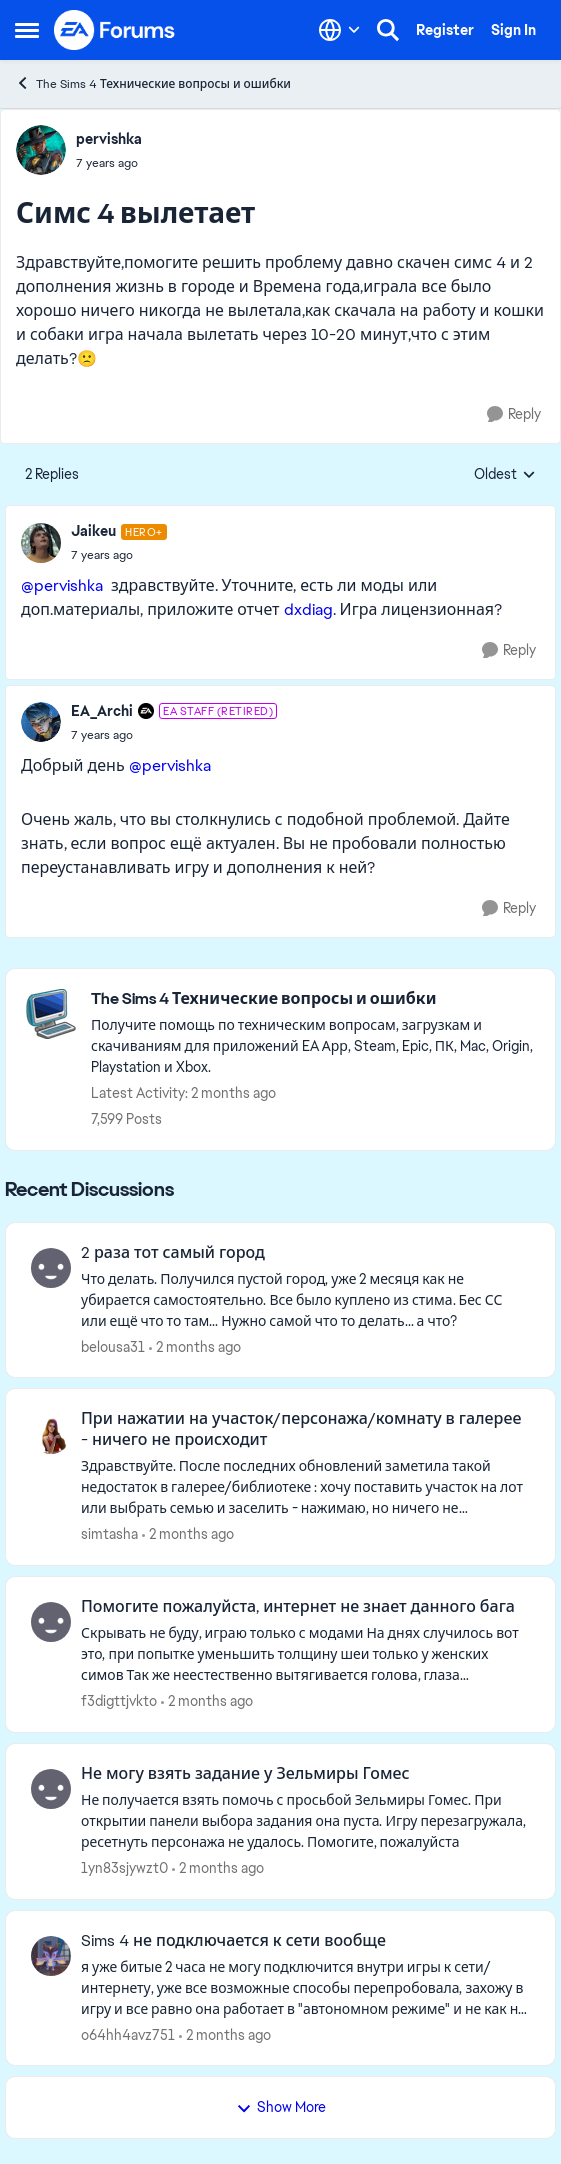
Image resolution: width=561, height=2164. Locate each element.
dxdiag (308, 609)
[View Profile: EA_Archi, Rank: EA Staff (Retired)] (41, 722)
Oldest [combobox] (505, 475)
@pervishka (62, 585)
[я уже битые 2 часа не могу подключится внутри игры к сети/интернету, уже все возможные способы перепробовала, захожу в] (305, 1987)
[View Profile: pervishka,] (41, 150)
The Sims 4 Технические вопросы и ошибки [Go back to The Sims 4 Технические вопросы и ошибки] (153, 83)
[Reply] (514, 414)
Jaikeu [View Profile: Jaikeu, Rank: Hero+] (93, 531)
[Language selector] (339, 30)
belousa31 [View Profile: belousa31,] (113, 1346)
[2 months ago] (195, 1346)
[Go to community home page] (115, 30)
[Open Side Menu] (27, 30)
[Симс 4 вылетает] (119, 555)
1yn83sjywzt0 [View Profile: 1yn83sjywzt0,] (124, 1868)
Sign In (513, 30)
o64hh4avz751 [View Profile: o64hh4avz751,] (128, 2034)
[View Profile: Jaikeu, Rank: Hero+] (41, 543)
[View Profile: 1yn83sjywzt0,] (51, 1789)
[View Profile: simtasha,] (51, 1434)
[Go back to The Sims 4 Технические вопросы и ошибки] (313, 999)
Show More (281, 2107)
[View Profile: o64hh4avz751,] (51, 1956)
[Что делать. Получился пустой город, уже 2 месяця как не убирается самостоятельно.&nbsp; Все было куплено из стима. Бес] (305, 1299)
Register (445, 30)
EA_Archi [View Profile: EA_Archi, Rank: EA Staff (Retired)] (102, 711)
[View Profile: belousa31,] (51, 1268)
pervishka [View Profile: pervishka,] (109, 139)
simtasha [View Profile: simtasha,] (109, 1534)
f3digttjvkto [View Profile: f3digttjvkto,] (119, 1701)
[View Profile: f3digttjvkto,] (51, 1622)
